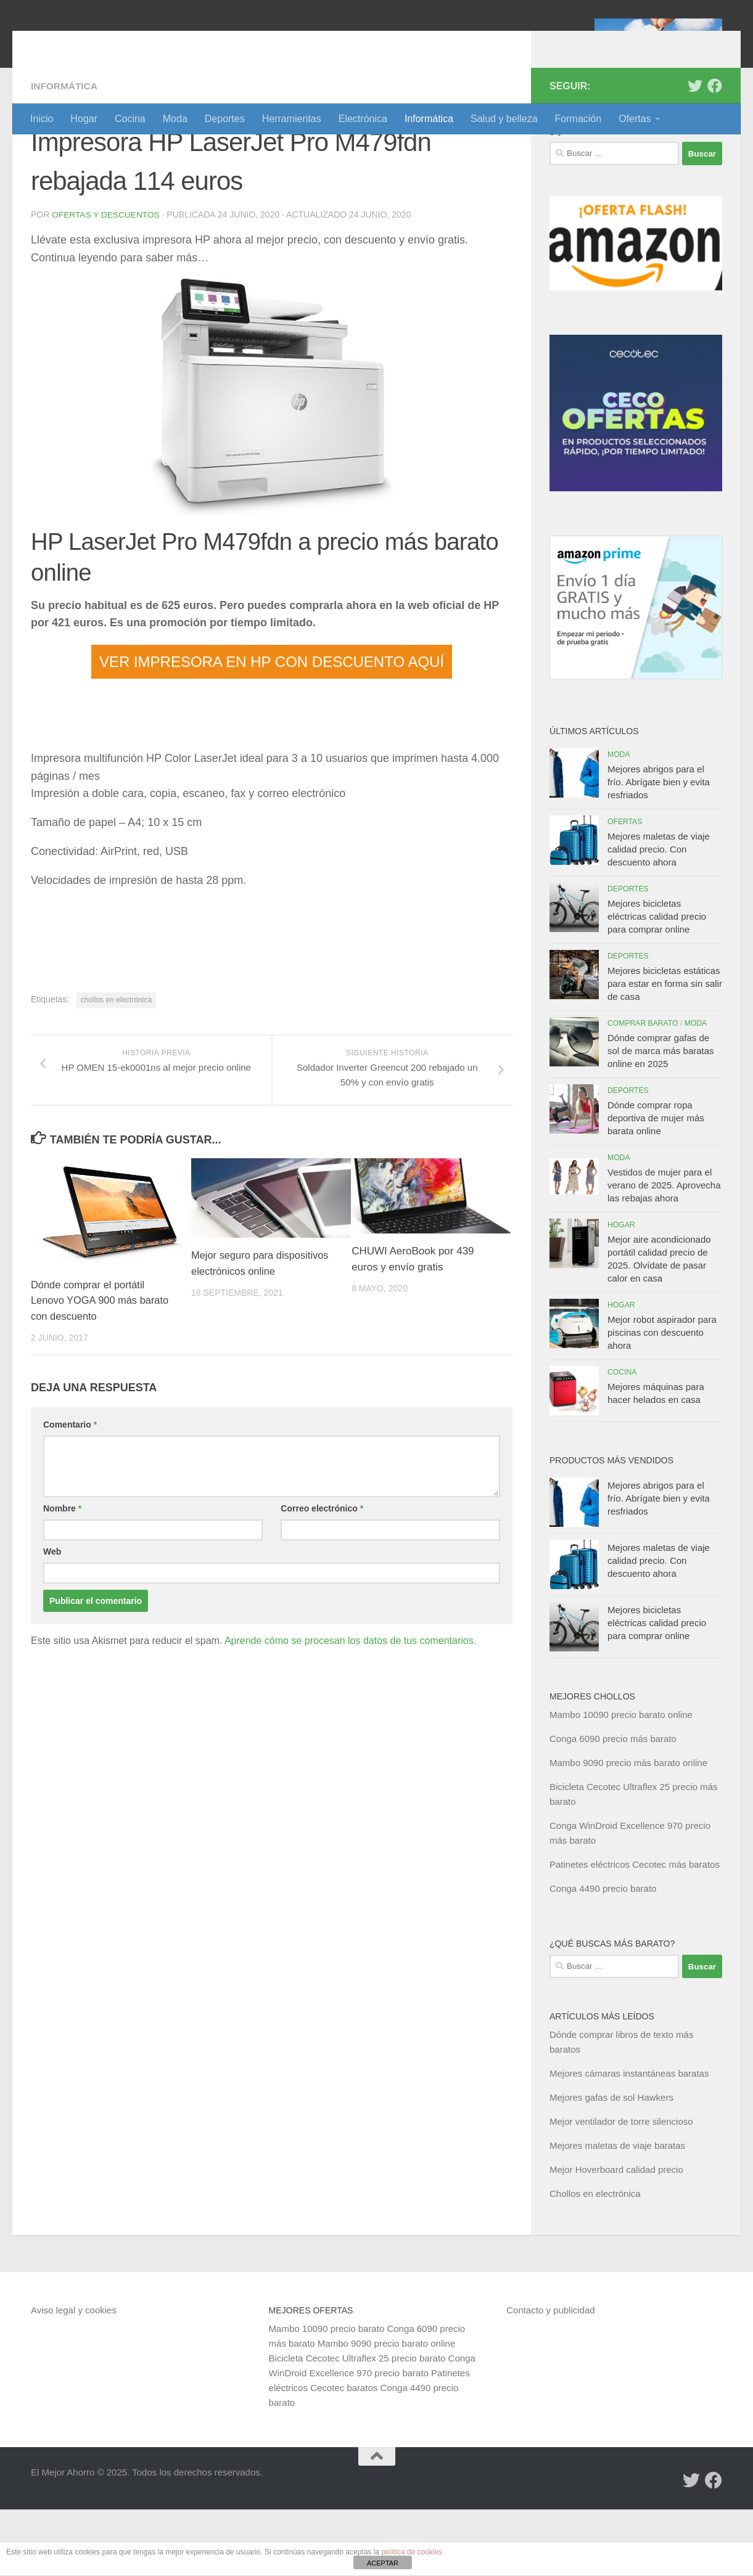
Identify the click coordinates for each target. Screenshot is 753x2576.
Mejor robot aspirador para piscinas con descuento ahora (662, 1399)
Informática (429, 118)
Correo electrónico (322, 1574)
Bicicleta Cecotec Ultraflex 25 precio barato (357, 2424)
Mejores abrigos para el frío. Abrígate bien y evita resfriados (658, 848)
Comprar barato (642, 1090)
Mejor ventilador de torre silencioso (621, 2188)
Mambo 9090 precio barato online (386, 2410)
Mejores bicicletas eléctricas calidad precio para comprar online (656, 983)
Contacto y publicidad (550, 2376)
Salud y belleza (504, 118)
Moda (175, 118)
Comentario (70, 1490)
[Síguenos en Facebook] (714, 152)
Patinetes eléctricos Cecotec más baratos (634, 1931)
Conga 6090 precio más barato (613, 1805)
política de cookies (411, 2552)
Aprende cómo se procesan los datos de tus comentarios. (350, 1706)
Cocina (130, 118)
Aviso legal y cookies (74, 2376)
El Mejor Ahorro (125, 42)
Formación (578, 118)
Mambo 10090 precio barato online (621, 1781)
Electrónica (363, 118)
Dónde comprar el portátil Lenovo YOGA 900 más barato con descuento (102, 1367)
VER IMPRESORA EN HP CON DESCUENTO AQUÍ (271, 727)
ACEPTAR (382, 2563)
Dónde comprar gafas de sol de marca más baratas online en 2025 (660, 1117)
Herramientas (291, 118)
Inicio (41, 118)
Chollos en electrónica (595, 2260)
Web (52, 1617)
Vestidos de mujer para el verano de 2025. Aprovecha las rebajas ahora (663, 1251)
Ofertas (635, 118)
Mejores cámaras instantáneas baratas (629, 2140)
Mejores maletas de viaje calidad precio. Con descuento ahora (658, 916)
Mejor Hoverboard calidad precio (616, 2236)
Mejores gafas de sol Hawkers (611, 2164)
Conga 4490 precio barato (602, 1955)
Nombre (62, 1574)
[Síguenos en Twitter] (695, 152)
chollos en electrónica (116, 1065)
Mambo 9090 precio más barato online (628, 1829)
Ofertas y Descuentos (107, 281)
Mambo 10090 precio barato (327, 2395)
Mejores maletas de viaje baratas (617, 2212)
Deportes (225, 118)
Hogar (83, 118)
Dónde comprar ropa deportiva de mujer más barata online (655, 1184)
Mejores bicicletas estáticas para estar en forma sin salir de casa (664, 1050)
